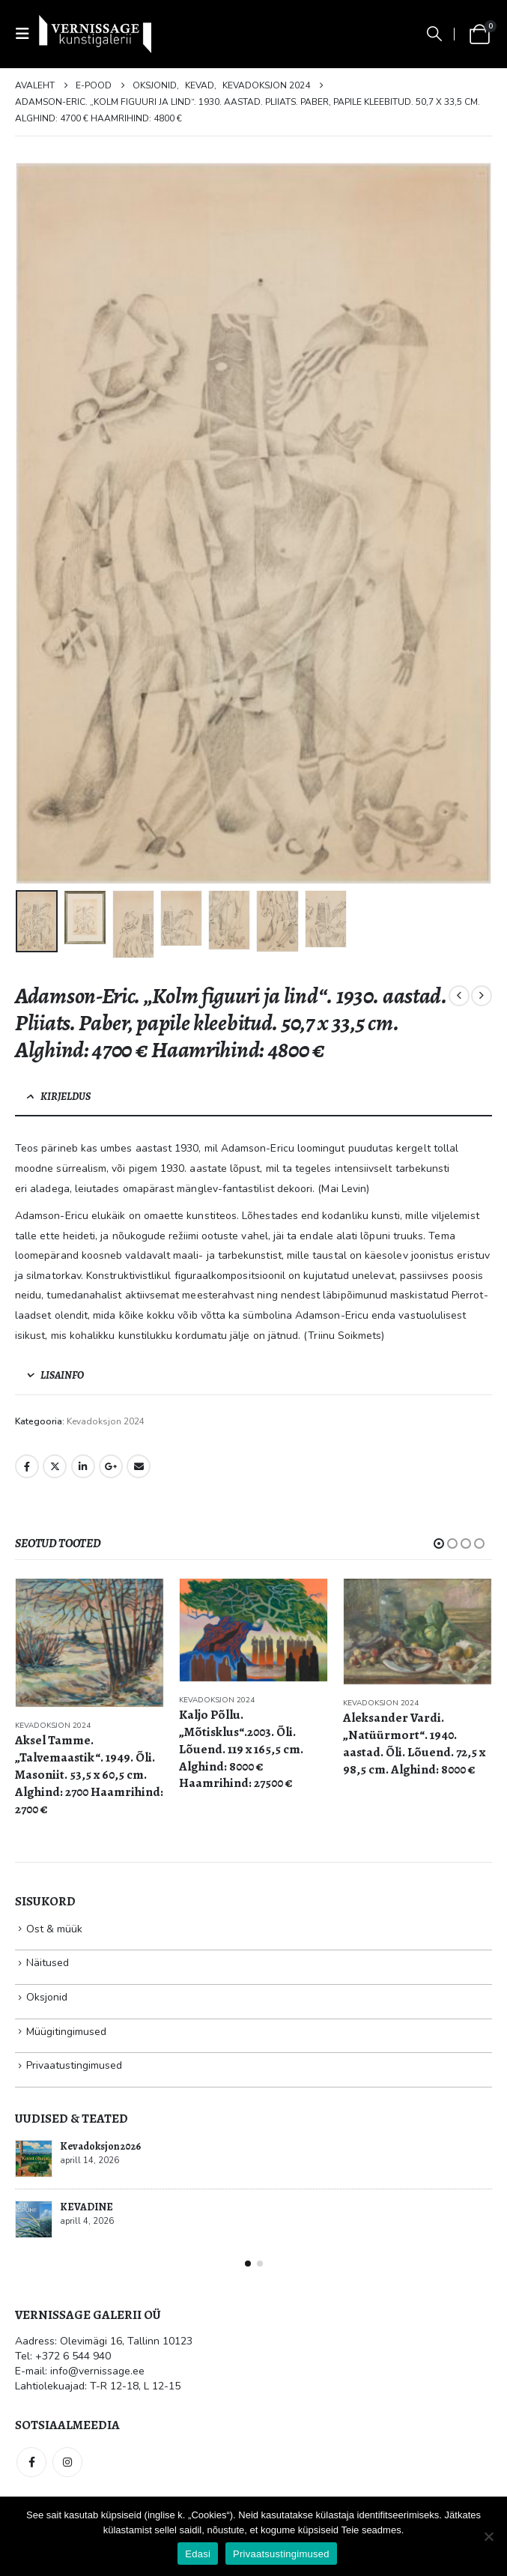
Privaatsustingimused (281, 2554)
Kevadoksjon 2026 (100, 2146)
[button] (27, 34)
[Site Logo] (95, 33)
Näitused (47, 1963)
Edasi (197, 2554)
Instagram (67, 2462)
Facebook (27, 1466)
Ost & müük (54, 1929)
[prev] (459, 995)
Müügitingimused (66, 2032)
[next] (481, 995)
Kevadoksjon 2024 (106, 1421)
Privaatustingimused (74, 2065)
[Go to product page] (89, 1643)
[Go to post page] (33, 2158)
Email (139, 1466)
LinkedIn (83, 1466)
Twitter (55, 1466)
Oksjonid (46, 1997)
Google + (111, 1466)
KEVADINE (86, 2207)
